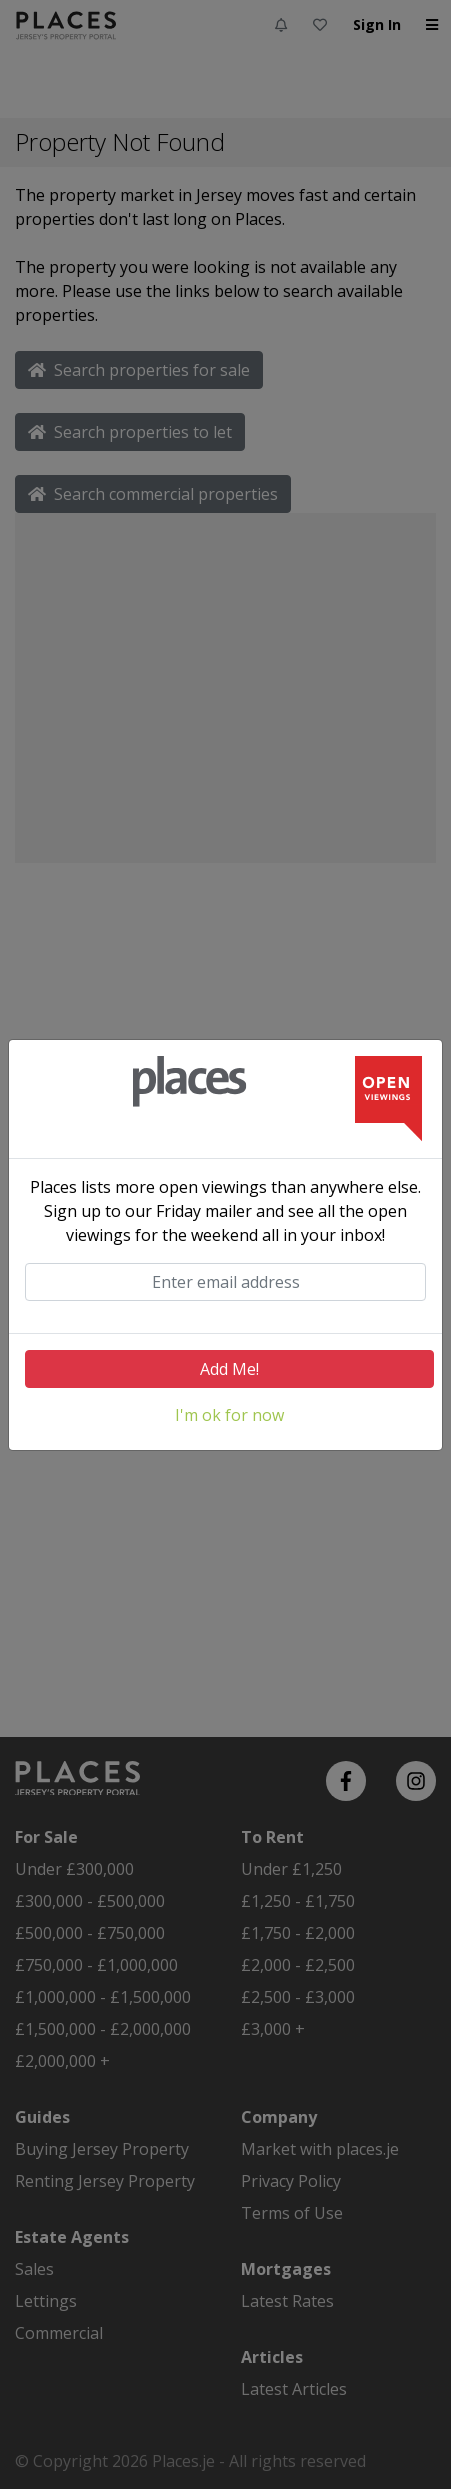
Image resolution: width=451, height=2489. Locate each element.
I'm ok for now (229, 1415)
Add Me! (229, 1369)
